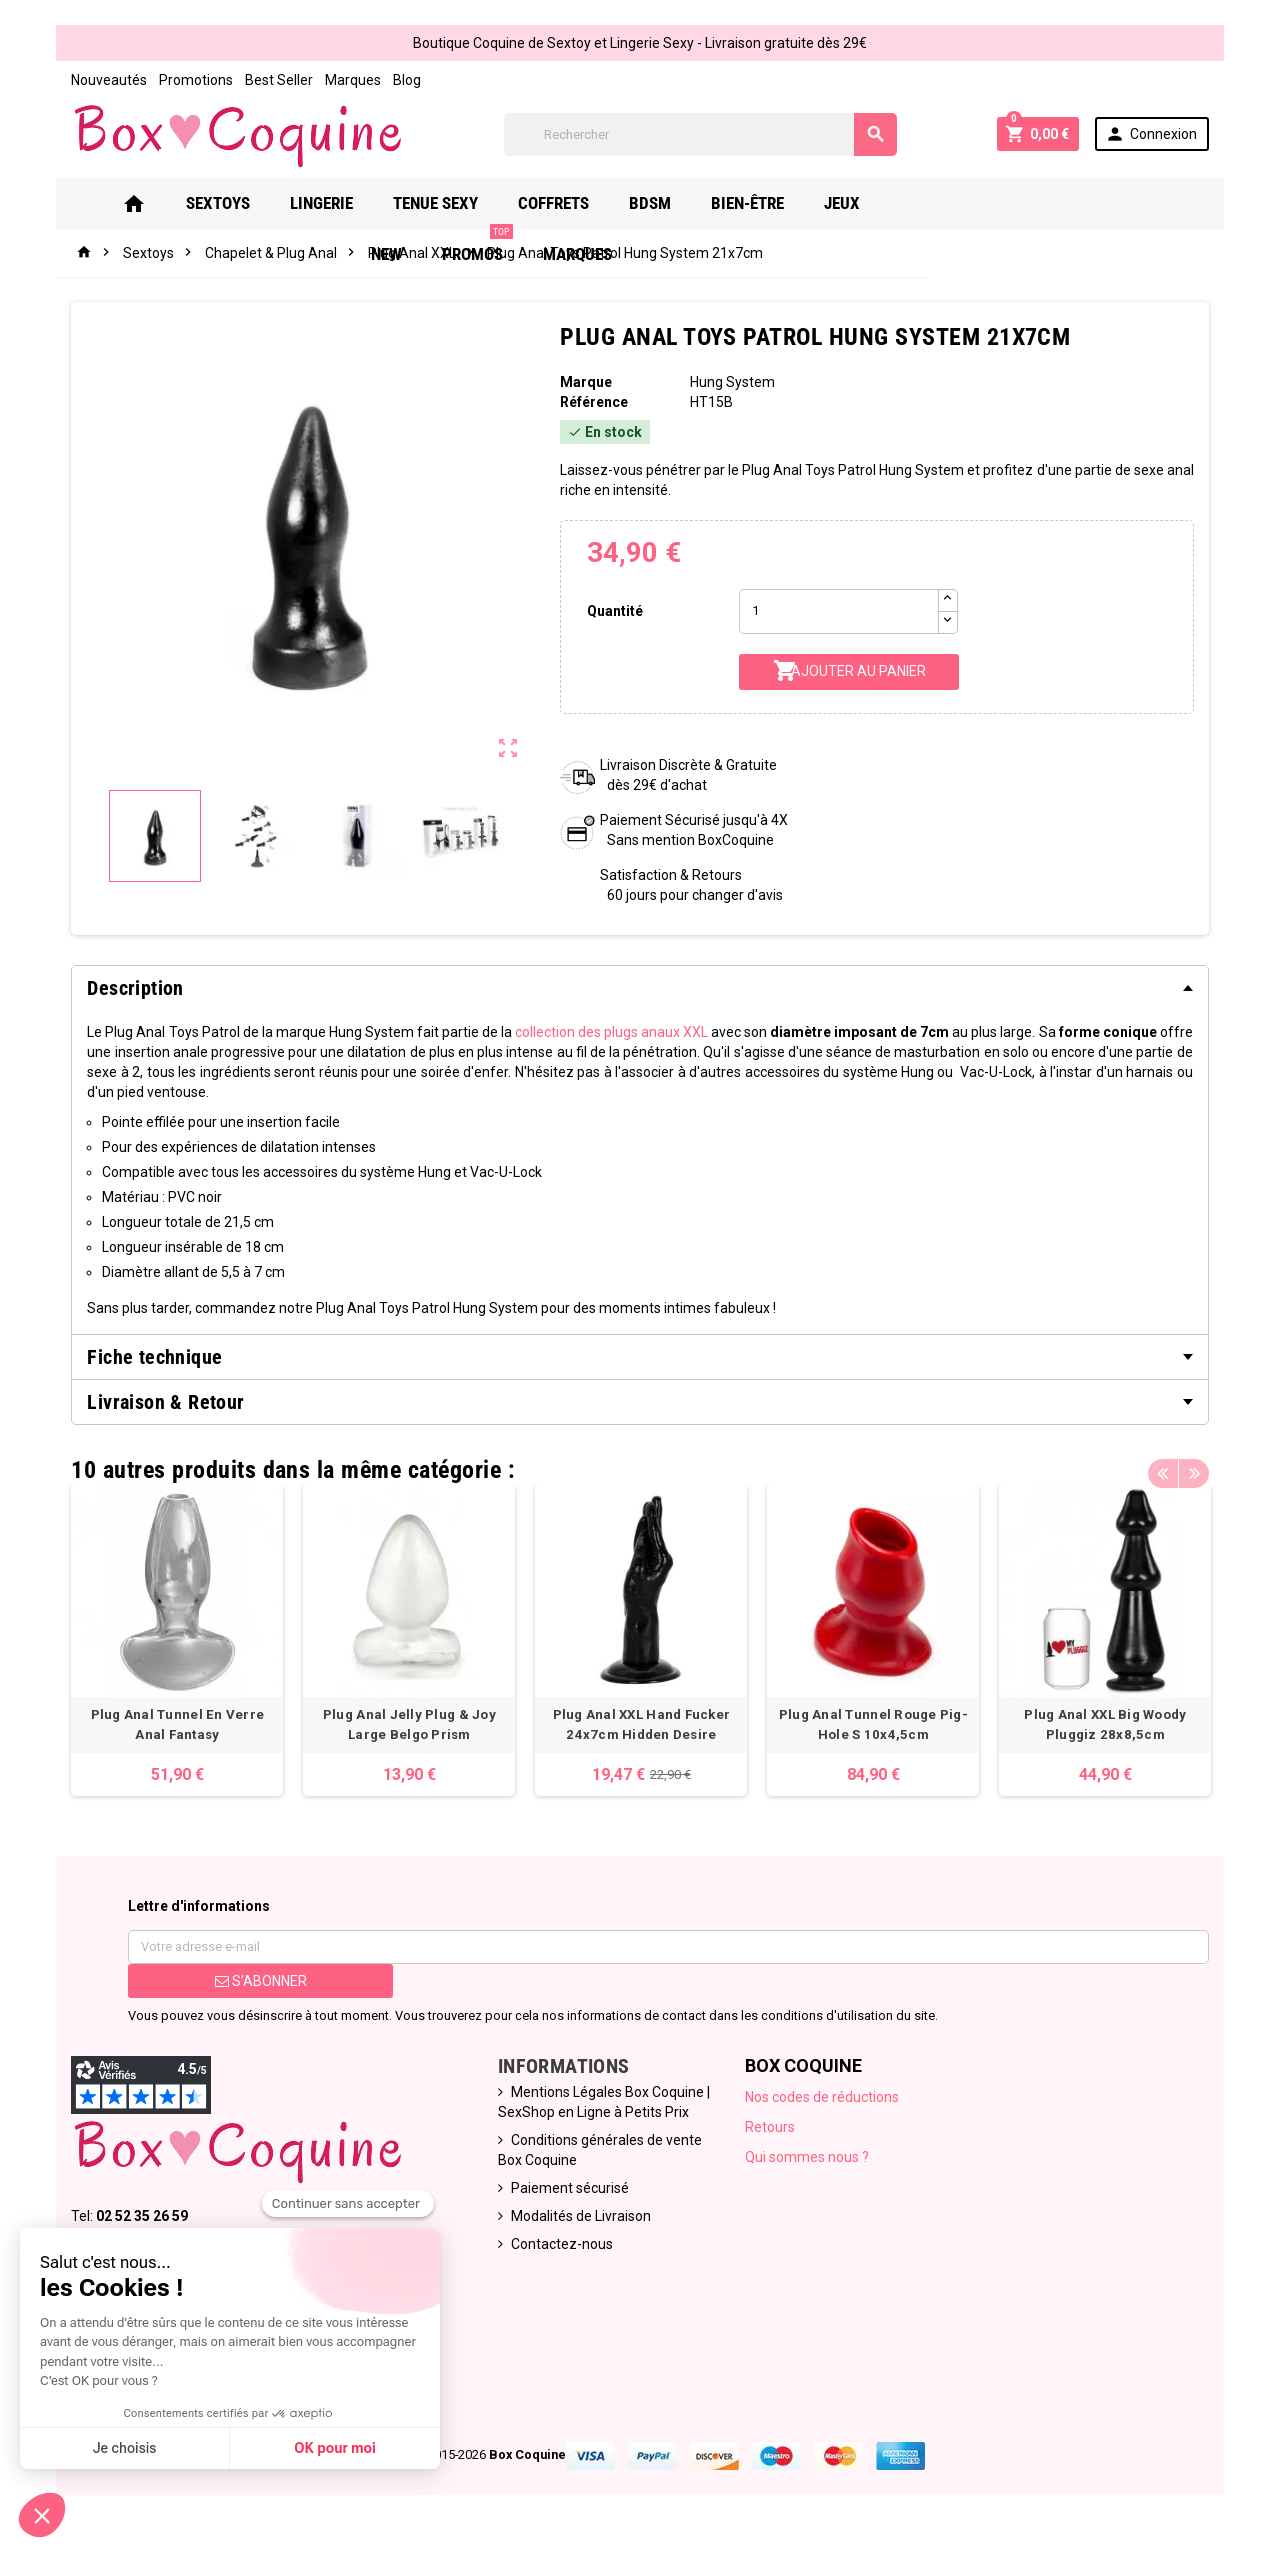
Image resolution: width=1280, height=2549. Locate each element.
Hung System (733, 382)
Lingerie (330, 203)
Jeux (851, 203)
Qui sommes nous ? (809, 2161)
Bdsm (659, 203)
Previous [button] (1174, 1465)
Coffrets (562, 203)
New (924, 203)
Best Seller (268, 80)
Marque (584, 382)
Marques (342, 80)
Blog (396, 80)
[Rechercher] (700, 134)
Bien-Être (756, 203)
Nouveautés (98, 80)
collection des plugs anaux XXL (612, 1032)
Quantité (613, 611)
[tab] (640, 988)
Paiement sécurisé (567, 2192)
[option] (168, 1642)
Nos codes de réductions (824, 2101)
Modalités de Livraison (578, 2220)
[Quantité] (841, 611)
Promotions (185, 80)
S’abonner (252, 1985)
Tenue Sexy (444, 203)
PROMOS (1015, 195)
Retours (772, 2131)
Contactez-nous (559, 2248)
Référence (592, 402)
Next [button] (1205, 1465)
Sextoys (227, 203)
